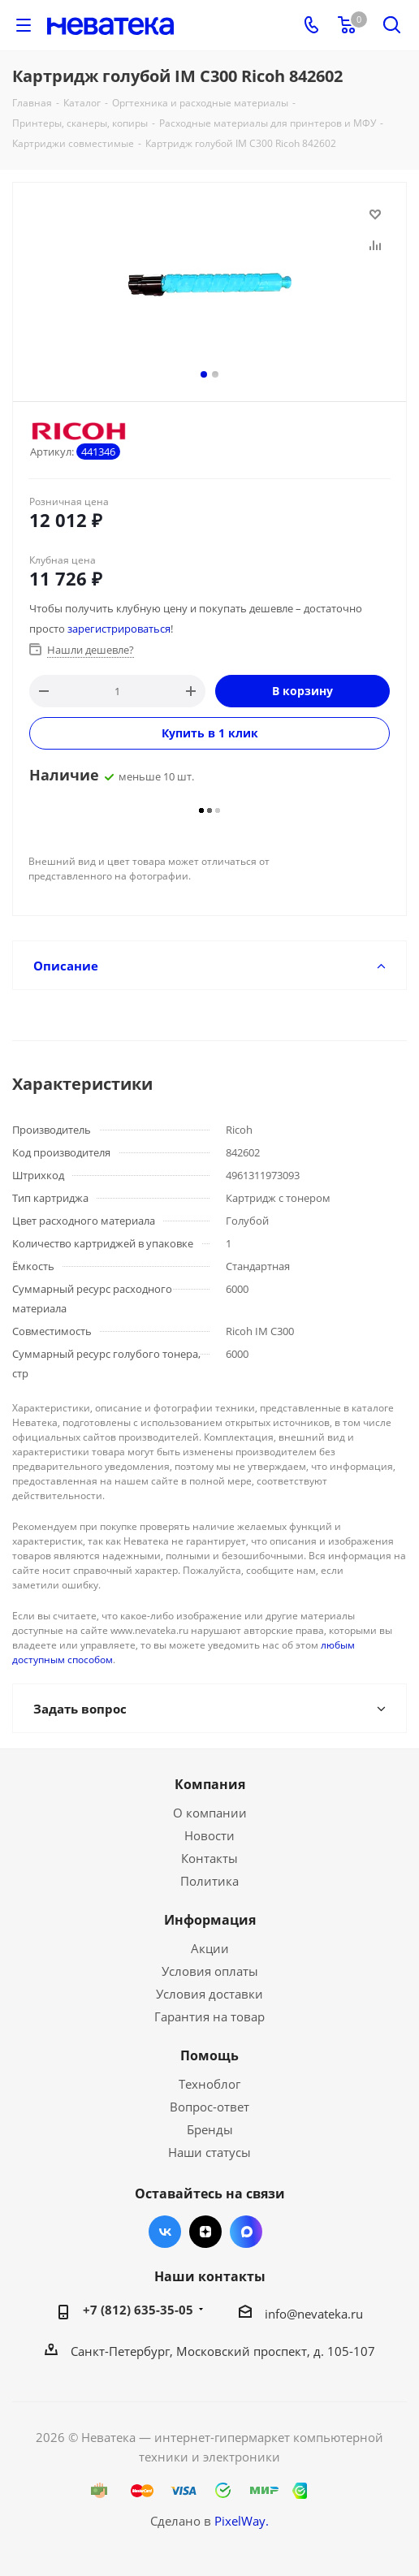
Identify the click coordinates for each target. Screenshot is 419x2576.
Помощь (209, 2055)
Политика (209, 1881)
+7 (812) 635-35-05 (138, 2310)
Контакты (209, 1858)
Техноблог (209, 2084)
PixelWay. (241, 2521)
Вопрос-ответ (209, 2106)
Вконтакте (165, 2231)
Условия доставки (209, 1994)
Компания (210, 1784)
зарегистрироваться (119, 628)
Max (246, 2231)
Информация (210, 1920)
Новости (209, 1835)
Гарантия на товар (209, 2016)
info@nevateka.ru (314, 2314)
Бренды (210, 2129)
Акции (210, 1948)
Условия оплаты (210, 1971)
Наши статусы (209, 2152)
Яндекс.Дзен (205, 2231)
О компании (210, 1812)
